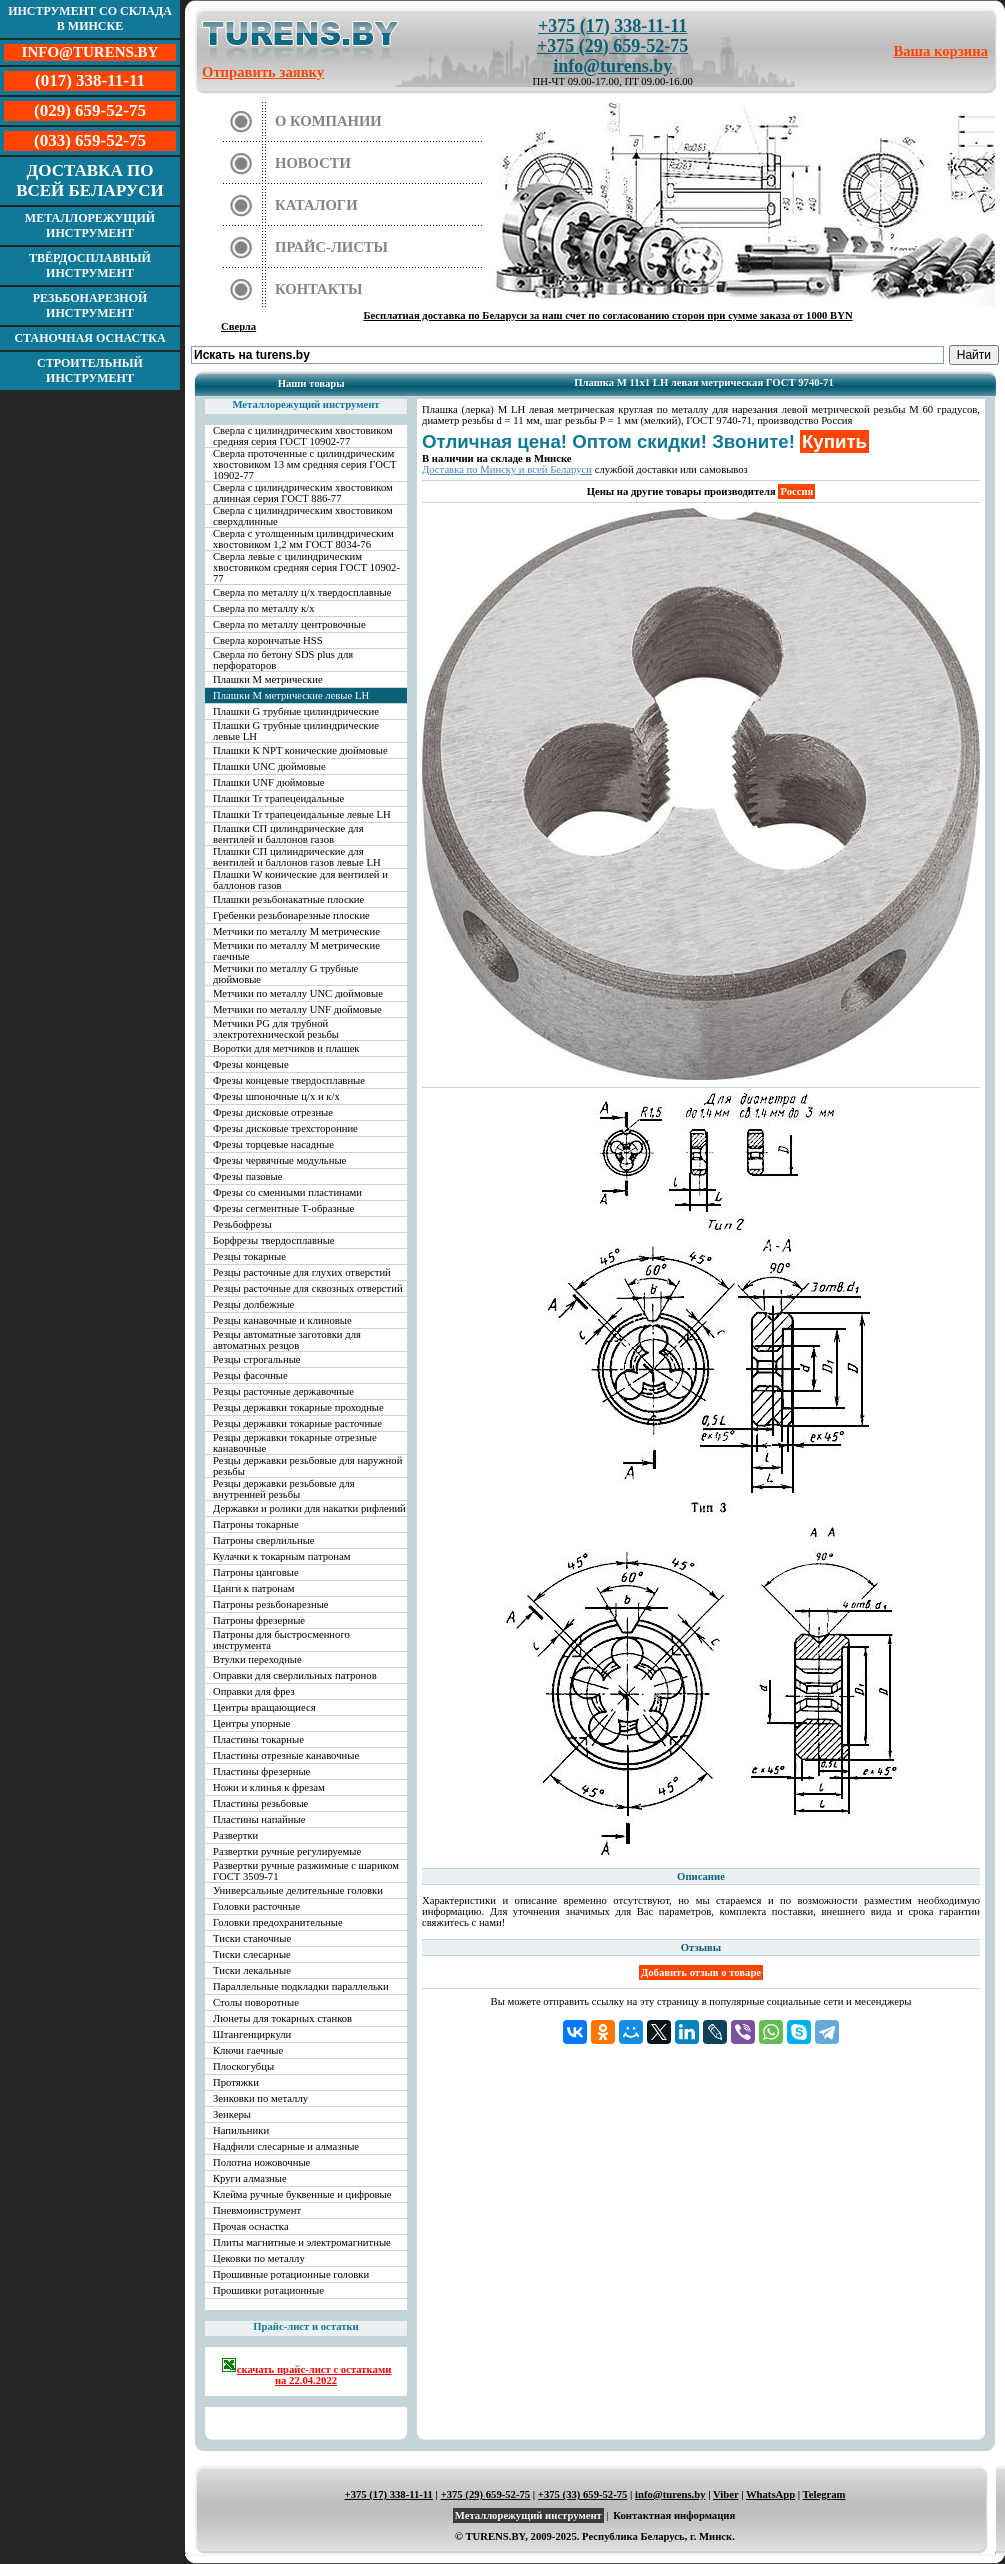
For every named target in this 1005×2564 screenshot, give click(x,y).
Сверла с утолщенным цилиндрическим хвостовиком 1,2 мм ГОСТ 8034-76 (303, 539)
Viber (725, 2494)
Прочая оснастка (251, 2226)
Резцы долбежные (253, 1304)
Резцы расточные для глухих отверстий (302, 1272)
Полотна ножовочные (261, 2162)
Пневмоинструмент (257, 2210)
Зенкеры (232, 2114)
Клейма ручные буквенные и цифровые (302, 2194)
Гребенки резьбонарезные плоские (291, 915)
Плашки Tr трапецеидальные (278, 798)
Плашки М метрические (268, 679)
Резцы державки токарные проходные (298, 1407)
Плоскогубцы (243, 2066)
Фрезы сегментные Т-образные (283, 1208)
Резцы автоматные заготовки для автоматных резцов (287, 1340)
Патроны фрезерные (259, 1620)
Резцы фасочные (250, 1375)
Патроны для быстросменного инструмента (281, 1640)
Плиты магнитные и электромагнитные (302, 2242)
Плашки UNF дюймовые (269, 782)
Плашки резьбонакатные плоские (288, 899)
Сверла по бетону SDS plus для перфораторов (283, 660)
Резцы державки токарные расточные (297, 1423)
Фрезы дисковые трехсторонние (285, 1128)
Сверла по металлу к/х (264, 608)
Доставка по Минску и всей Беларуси (507, 469)
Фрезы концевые (251, 1064)
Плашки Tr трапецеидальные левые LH (302, 814)
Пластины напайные (259, 1819)
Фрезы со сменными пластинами (287, 1192)
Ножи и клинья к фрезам (269, 1787)
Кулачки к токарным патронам (282, 1556)
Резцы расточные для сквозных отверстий (308, 1288)
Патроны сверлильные (264, 1540)
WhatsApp (770, 2494)
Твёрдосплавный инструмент (90, 265)
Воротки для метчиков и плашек (286, 1048)
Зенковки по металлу (260, 2098)
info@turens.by (612, 66)
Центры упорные (251, 1723)
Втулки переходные (257, 1659)
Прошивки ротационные (268, 2290)
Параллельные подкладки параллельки (301, 1986)
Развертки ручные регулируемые (287, 1851)
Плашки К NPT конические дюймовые (300, 750)
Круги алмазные (250, 2178)
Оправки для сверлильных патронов (295, 1675)
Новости (313, 163)
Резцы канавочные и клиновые (282, 1320)
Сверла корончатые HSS (268, 640)
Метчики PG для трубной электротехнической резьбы (276, 1029)
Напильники (241, 2130)
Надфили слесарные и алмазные (286, 2146)
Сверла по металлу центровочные (289, 624)
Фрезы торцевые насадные (273, 1144)
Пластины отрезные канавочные (286, 1755)
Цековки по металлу (259, 2258)
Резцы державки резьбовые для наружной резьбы (307, 1466)
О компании (328, 121)
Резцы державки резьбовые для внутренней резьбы (284, 1489)
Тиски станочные (252, 1938)
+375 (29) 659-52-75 (612, 46)
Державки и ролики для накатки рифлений (309, 1508)
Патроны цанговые (256, 1572)
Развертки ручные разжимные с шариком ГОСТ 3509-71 (306, 1871)
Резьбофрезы (242, 1224)
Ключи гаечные (248, 2050)
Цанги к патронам (253, 1588)
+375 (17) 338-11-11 (612, 26)
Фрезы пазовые (247, 1176)
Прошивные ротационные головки (291, 2274)
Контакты (319, 289)
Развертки (235, 1835)
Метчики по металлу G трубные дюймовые (285, 974)
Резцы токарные (249, 1256)
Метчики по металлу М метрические (296, 931)
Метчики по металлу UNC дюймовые (298, 993)
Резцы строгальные (257, 1359)
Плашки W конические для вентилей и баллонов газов (300, 880)
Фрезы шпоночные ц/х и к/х (276, 1096)
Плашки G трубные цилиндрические (296, 711)
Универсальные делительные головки (298, 1890)
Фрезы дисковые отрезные (273, 1112)
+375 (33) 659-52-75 (583, 2494)
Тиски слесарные (252, 1954)
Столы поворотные (256, 2002)
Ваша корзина (941, 51)
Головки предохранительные (278, 1922)
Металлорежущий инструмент (90, 225)
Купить (834, 441)
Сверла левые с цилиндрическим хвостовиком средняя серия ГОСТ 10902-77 (306, 567)
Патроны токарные (256, 1524)
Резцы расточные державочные (283, 1391)
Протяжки (236, 2082)
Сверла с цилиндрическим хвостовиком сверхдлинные (303, 516)
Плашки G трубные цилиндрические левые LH (296, 731)
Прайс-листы (331, 247)
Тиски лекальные (252, 1970)
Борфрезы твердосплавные (274, 1240)
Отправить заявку (263, 72)
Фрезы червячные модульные (279, 1160)
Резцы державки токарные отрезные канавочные (295, 1443)
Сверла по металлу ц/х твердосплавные (302, 592)
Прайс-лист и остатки (306, 2326)
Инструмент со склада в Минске (90, 18)
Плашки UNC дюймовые (269, 766)
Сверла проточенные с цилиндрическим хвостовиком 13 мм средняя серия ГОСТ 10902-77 (305, 464)
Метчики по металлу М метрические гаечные (296, 951)
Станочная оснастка (89, 338)
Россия (796, 491)
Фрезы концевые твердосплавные (289, 1080)
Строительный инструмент (90, 370)
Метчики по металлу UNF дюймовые (297, 1009)
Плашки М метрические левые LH (291, 695)
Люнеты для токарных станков (282, 2018)
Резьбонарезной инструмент (90, 305)
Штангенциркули (252, 2034)
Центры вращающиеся (264, 1707)
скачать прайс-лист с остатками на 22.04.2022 (306, 2371)
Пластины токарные (258, 1739)
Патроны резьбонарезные (271, 1604)
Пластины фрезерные (261, 1771)
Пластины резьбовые (260, 1803)
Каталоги (316, 205)
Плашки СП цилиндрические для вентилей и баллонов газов (288, 834)
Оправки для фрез (254, 1691)
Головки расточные (256, 1906)
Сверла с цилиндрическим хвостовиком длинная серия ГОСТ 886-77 (303, 493)
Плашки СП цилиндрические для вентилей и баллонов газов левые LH (297, 857)
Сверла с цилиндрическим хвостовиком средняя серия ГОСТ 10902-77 (303, 436)
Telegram (824, 2494)
